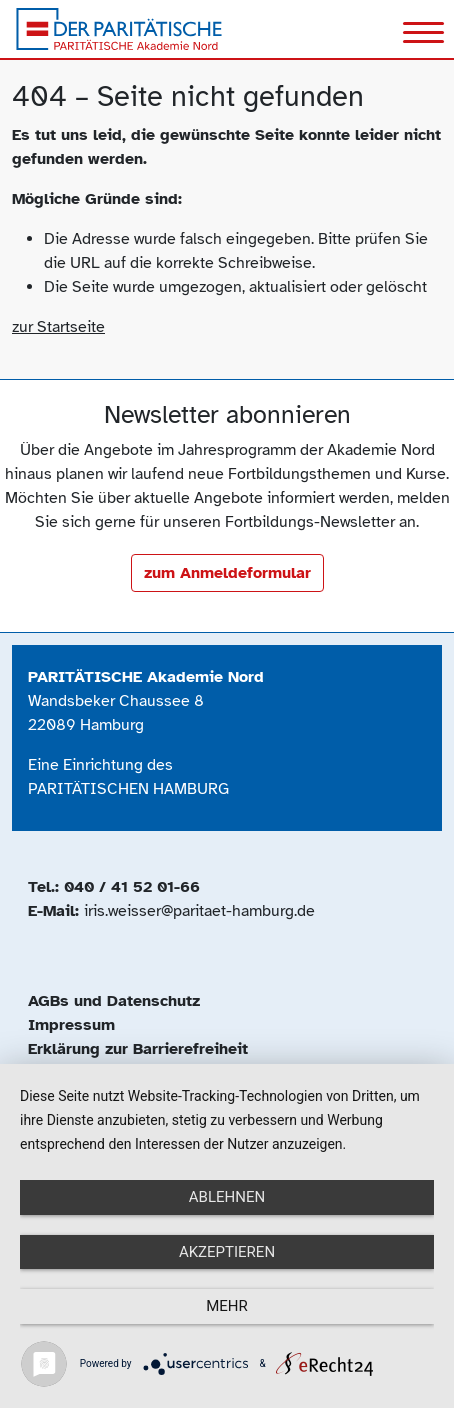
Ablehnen (227, 1197)
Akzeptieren (227, 1252)
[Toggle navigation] (423, 35)
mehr (227, 1306)
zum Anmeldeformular (227, 573)
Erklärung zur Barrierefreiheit (138, 1049)
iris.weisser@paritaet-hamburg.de (199, 911)
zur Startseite (58, 327)
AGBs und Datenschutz (114, 1001)
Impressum (71, 1025)
